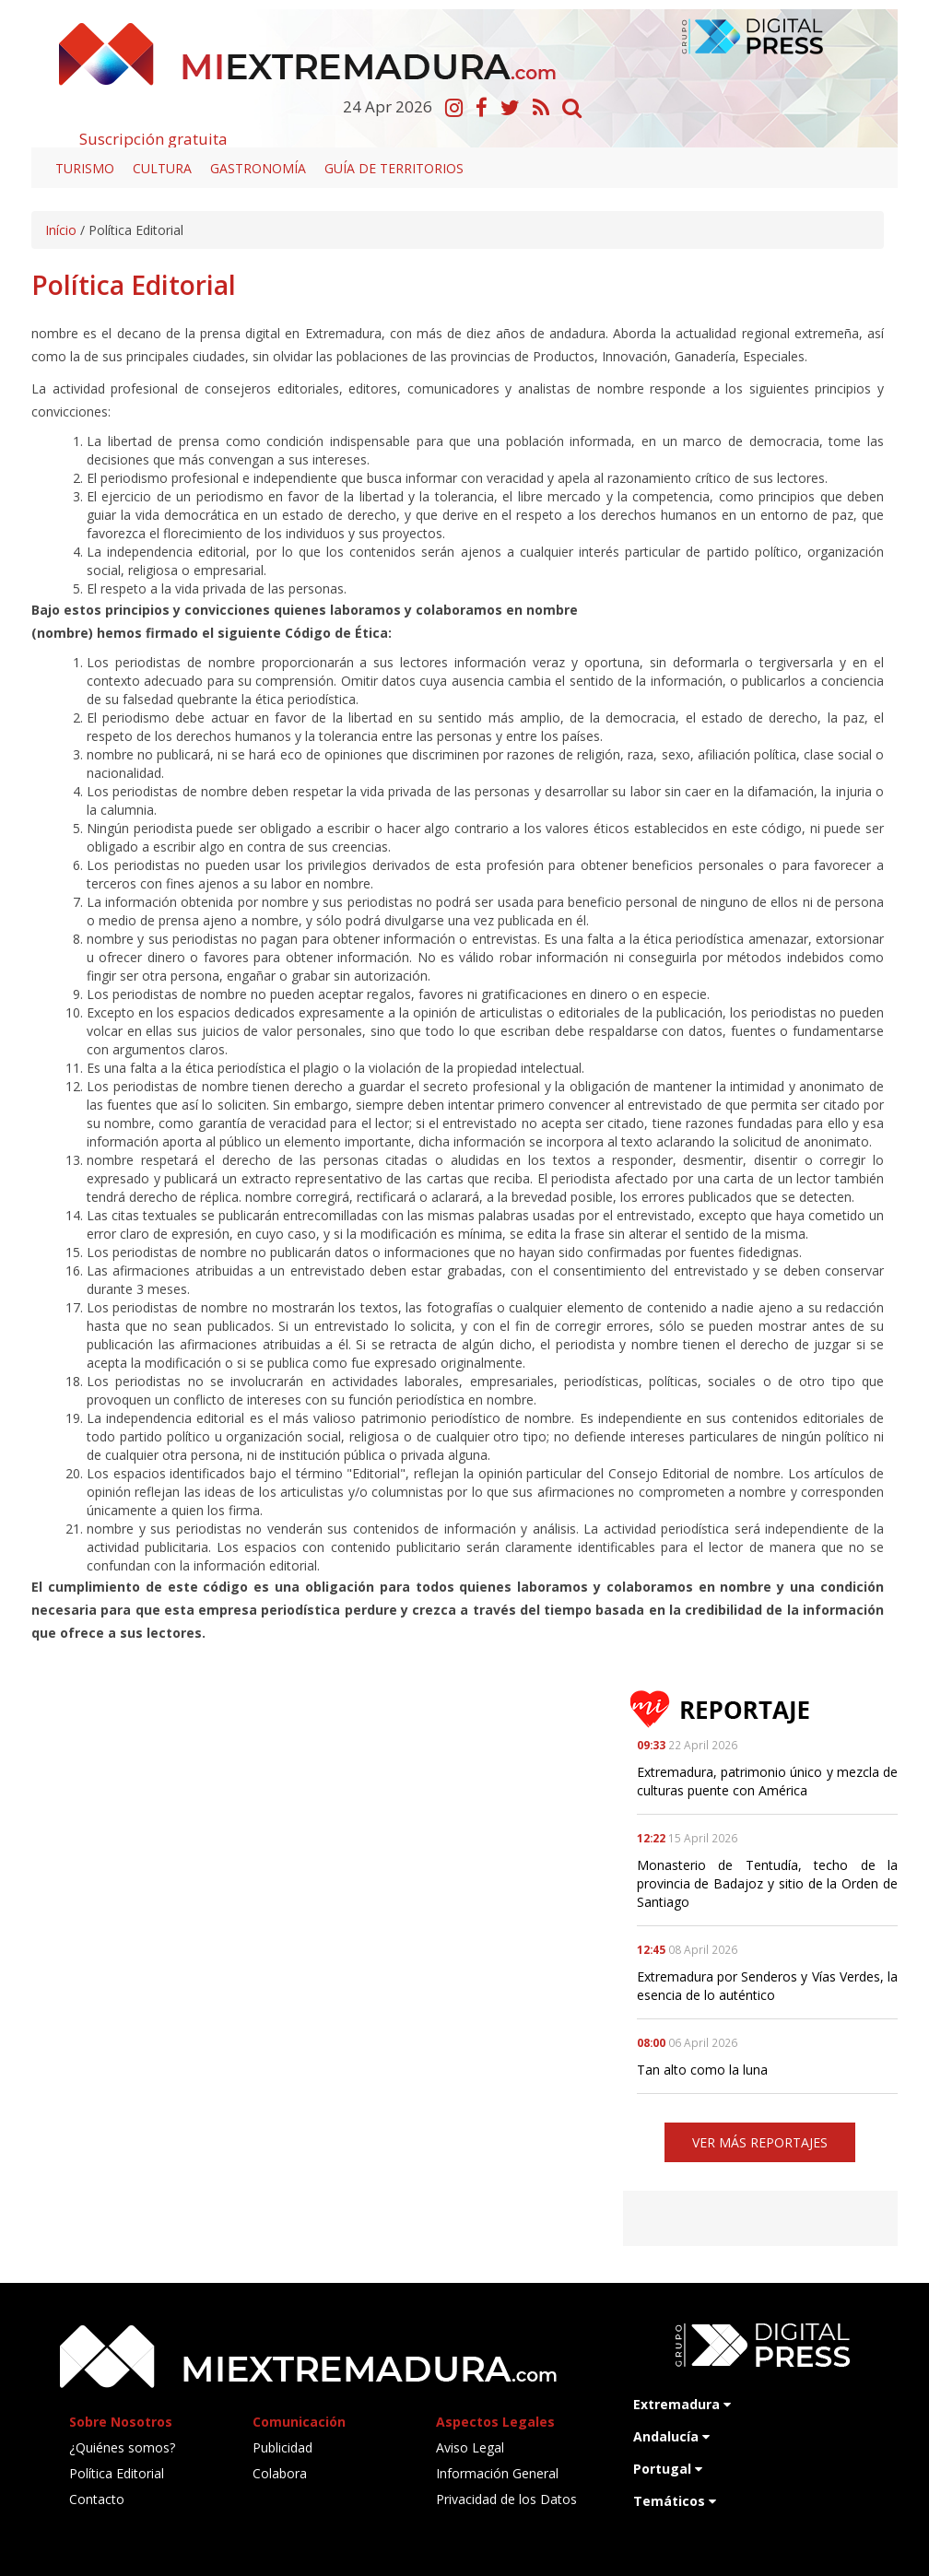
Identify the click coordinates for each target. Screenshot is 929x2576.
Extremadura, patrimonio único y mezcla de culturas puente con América (767, 1781)
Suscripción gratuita (153, 138)
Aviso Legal (470, 2447)
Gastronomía (258, 168)
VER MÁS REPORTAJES (760, 2142)
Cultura (162, 168)
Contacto (96, 2499)
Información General (497, 2473)
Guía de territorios (394, 168)
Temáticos (674, 2501)
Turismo (84, 168)
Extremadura (682, 2404)
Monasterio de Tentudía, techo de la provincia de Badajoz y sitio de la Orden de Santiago (767, 1883)
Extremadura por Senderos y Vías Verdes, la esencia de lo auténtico (767, 1986)
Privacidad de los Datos (506, 2499)
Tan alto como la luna (702, 2069)
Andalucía (671, 2436)
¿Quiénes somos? (122, 2447)
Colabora (280, 2473)
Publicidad (282, 2447)
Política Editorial (116, 2473)
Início (60, 230)
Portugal (667, 2468)
